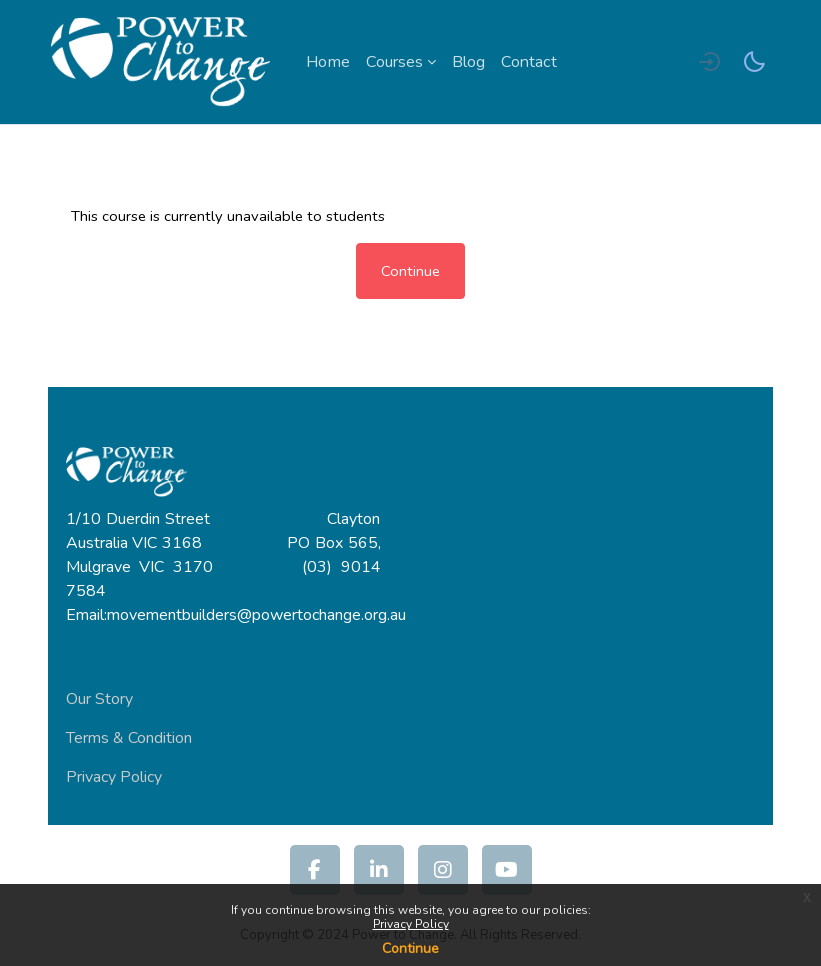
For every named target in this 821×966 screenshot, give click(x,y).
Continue (410, 948)
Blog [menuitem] (468, 62)
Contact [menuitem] (529, 62)
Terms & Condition (129, 738)
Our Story (99, 699)
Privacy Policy (411, 924)
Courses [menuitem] (394, 62)
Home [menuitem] (328, 62)
